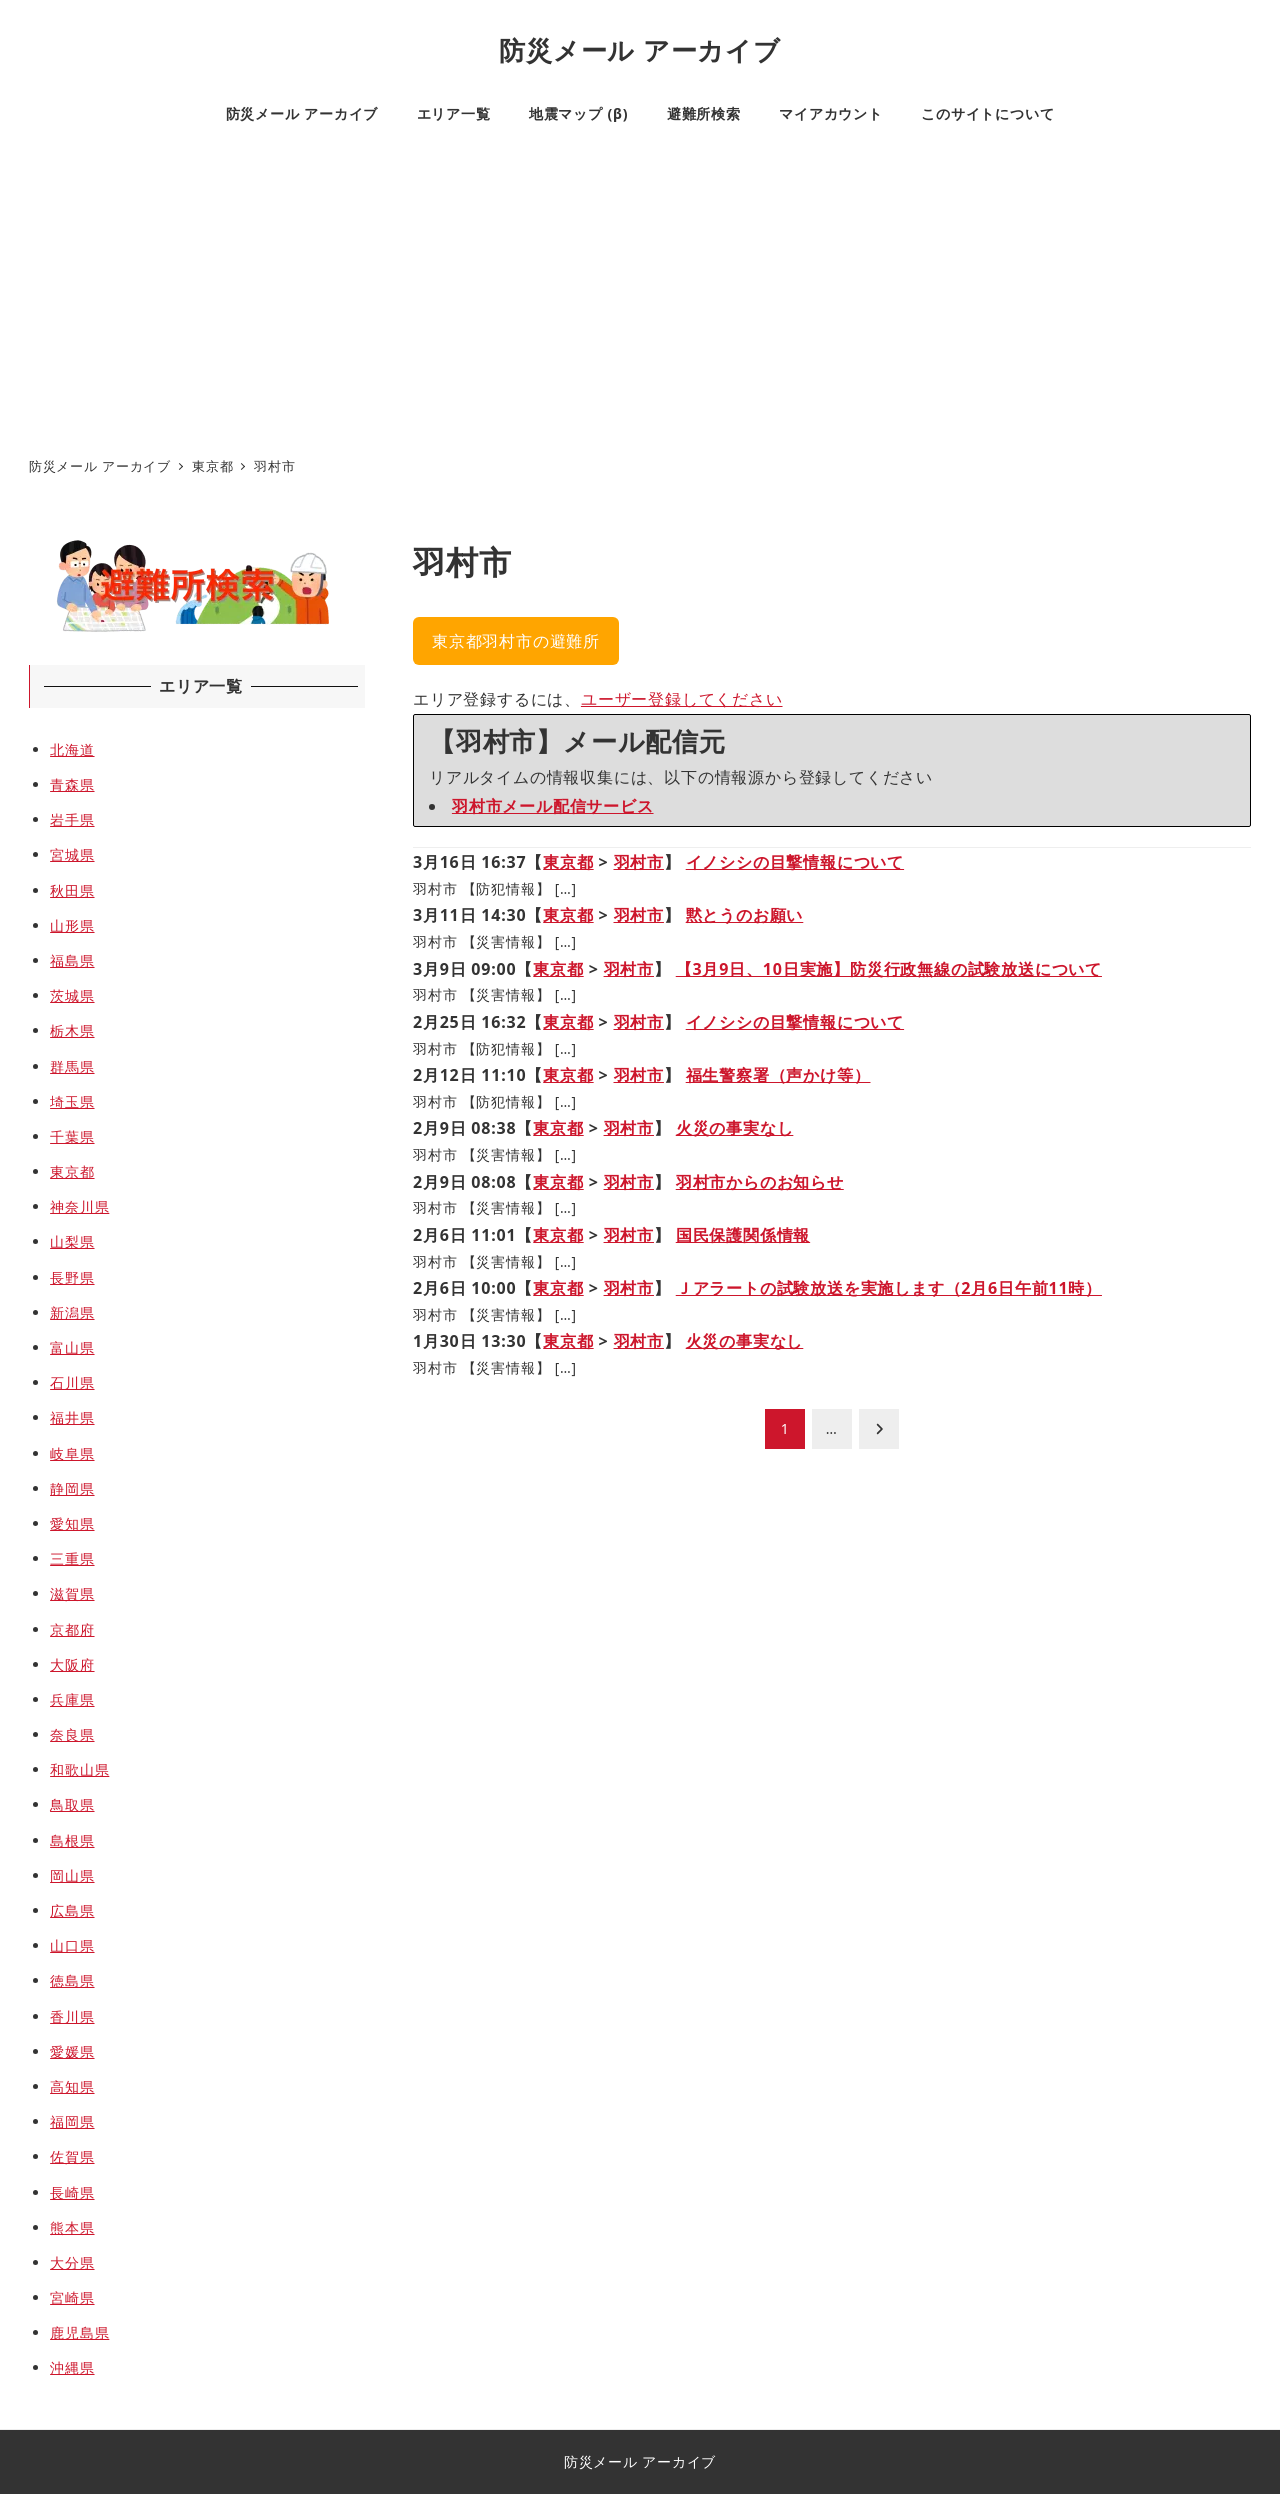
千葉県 (72, 1136)
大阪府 (72, 1664)
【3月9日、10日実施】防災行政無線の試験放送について (889, 969)
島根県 (72, 1840)
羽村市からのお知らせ (760, 1182)
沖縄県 (72, 2367)
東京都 (568, 862)
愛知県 (72, 1523)
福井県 (72, 1417)
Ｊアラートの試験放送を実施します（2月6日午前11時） (889, 1288)
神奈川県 (79, 1206)
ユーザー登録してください (682, 699)
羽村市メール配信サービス (553, 806)
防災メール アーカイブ (639, 50)
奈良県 (72, 1734)
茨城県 (72, 995)
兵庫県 (72, 1699)
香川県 (72, 2016)
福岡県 (72, 2121)
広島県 (72, 1910)
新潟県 (72, 1312)
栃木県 (72, 1030)
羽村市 (639, 862)
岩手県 (72, 819)
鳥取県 (72, 1804)
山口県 (72, 1945)
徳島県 (72, 1980)
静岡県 (72, 1488)
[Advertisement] (640, 296)
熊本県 (72, 2227)
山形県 (72, 925)
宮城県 (72, 854)
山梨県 (72, 1241)
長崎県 (72, 2192)
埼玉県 (72, 1101)
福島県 (72, 960)
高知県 (72, 2086)
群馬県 (72, 1066)
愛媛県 (72, 2051)
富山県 (72, 1347)
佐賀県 (72, 2156)
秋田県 (72, 890)
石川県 (72, 1382)
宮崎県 (72, 2297)
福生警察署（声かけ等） (778, 1075)
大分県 (72, 2262)
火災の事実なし (735, 1128)
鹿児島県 (79, 2332)
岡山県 (72, 1875)
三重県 (72, 1558)
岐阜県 (72, 1453)
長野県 (72, 1277)
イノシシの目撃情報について (795, 862)
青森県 (72, 784)
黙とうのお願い (745, 915)
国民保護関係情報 (743, 1235)
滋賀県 (72, 1593)
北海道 (72, 749)
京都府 (72, 1629)
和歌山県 (79, 1769)
